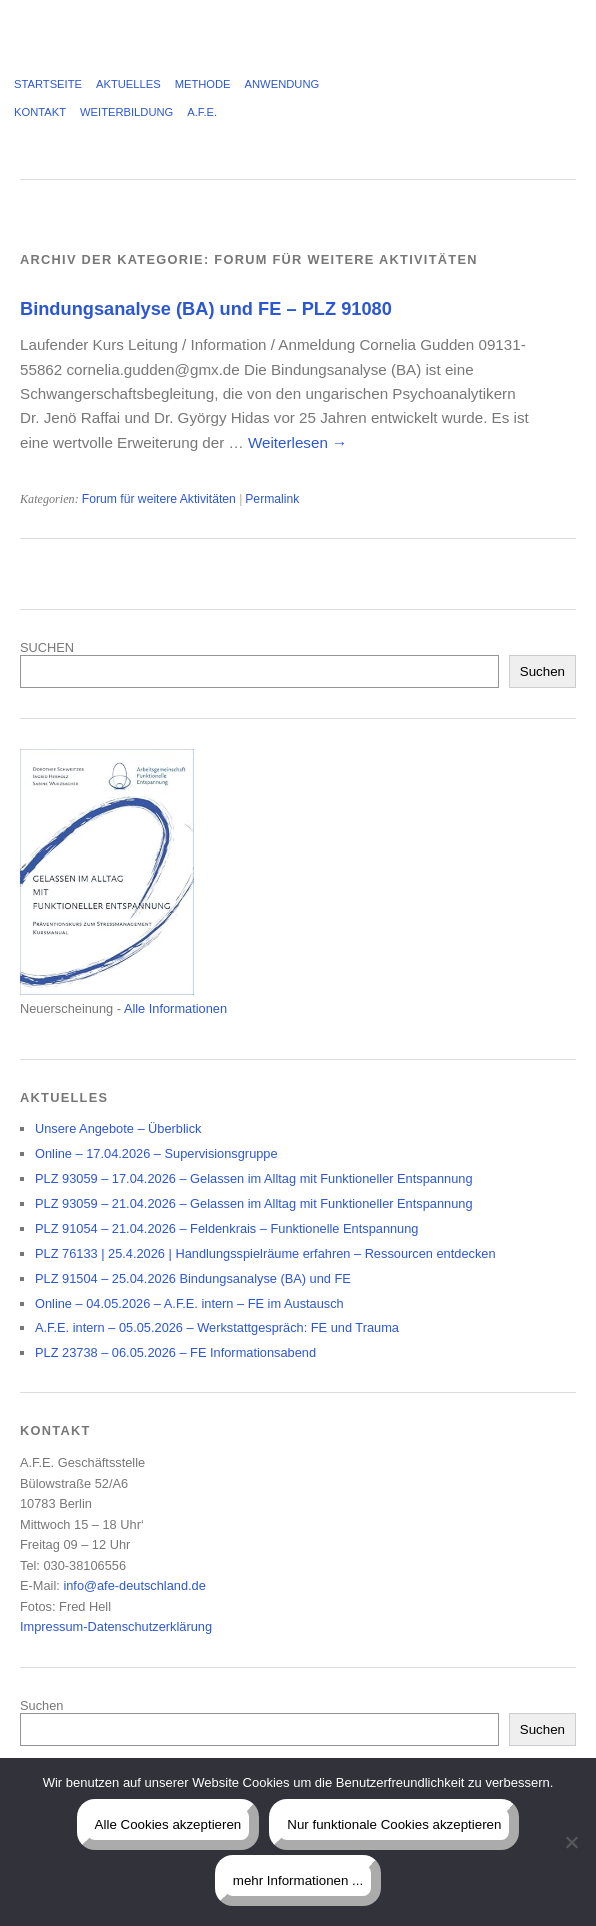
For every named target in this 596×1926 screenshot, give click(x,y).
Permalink (272, 499)
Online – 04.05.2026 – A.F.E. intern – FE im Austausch (189, 1303)
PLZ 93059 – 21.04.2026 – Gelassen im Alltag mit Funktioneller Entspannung (254, 1203)
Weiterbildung (126, 112)
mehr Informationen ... (298, 1880)
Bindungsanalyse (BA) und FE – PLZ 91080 (206, 308)
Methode (203, 84)
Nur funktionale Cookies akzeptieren (394, 1824)
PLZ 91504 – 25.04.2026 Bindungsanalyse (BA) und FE (193, 1278)
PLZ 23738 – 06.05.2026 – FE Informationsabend (175, 1352)
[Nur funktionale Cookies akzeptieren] (571, 1842)
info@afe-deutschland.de (134, 1585)
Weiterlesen (297, 442)
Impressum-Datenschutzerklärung (116, 1626)
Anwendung (282, 84)
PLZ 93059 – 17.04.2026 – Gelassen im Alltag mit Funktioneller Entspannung (254, 1178)
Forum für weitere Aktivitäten (159, 499)
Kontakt (40, 112)
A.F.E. (202, 112)
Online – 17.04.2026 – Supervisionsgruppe (156, 1153)
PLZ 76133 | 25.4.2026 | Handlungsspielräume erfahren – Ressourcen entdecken (265, 1253)
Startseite (48, 84)
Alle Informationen (175, 1008)
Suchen (542, 671)
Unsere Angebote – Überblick (118, 1128)
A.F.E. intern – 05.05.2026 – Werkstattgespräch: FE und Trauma (217, 1327)
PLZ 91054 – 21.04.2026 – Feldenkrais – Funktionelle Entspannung (226, 1228)
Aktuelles (128, 84)
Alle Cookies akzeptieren (168, 1824)
